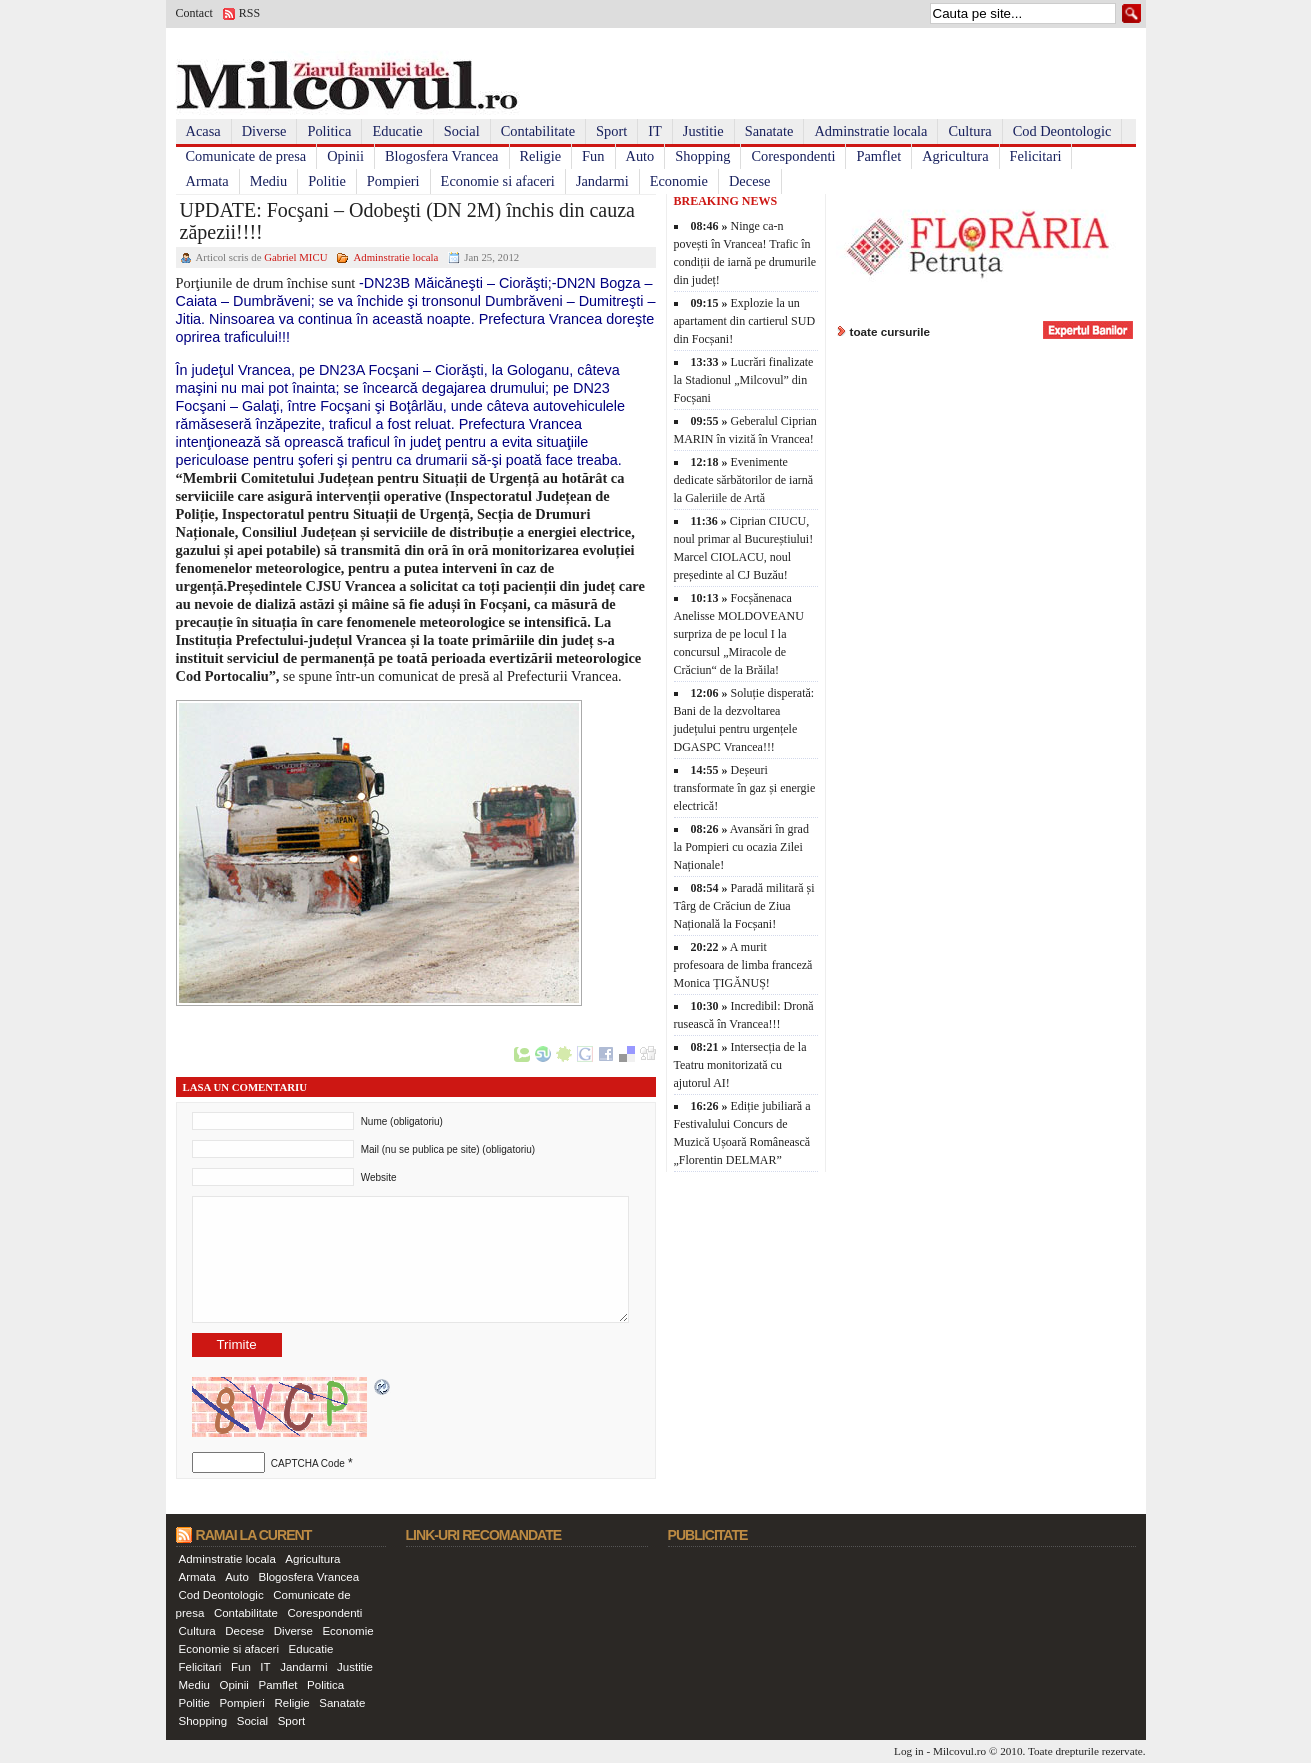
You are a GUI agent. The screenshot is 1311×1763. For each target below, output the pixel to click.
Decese (750, 181)
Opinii (345, 156)
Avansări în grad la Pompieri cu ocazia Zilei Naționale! (741, 847)
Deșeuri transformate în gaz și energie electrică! (745, 788)
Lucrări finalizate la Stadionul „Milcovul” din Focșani (744, 380)
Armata (207, 181)
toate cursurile (890, 331)
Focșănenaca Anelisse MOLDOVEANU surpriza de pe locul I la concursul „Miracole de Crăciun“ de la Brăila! (739, 634)
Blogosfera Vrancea (442, 156)
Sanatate (769, 131)
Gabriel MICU (295, 257)
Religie (541, 156)
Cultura (969, 131)
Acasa (203, 131)
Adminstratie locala (870, 131)
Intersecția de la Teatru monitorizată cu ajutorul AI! (740, 1065)
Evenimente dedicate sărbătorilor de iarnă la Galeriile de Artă (744, 480)
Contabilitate (538, 131)
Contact (194, 13)
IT (655, 131)
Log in (909, 1751)
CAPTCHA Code (308, 1463)
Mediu (269, 181)
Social (462, 131)
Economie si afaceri (498, 181)
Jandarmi (602, 181)
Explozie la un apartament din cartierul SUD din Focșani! (745, 321)
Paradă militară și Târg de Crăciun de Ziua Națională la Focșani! (744, 906)
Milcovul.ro (959, 1751)
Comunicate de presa (246, 156)
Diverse (264, 131)
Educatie (397, 131)
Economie (679, 181)
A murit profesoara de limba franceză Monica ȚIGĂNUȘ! (743, 965)
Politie (327, 181)
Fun (593, 156)
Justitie (703, 131)
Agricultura (955, 156)
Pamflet (878, 156)
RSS (249, 13)
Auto (640, 156)
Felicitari (1036, 156)
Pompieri (393, 181)
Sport (611, 131)
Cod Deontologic (1062, 131)
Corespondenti (793, 156)
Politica (329, 131)
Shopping (702, 156)
